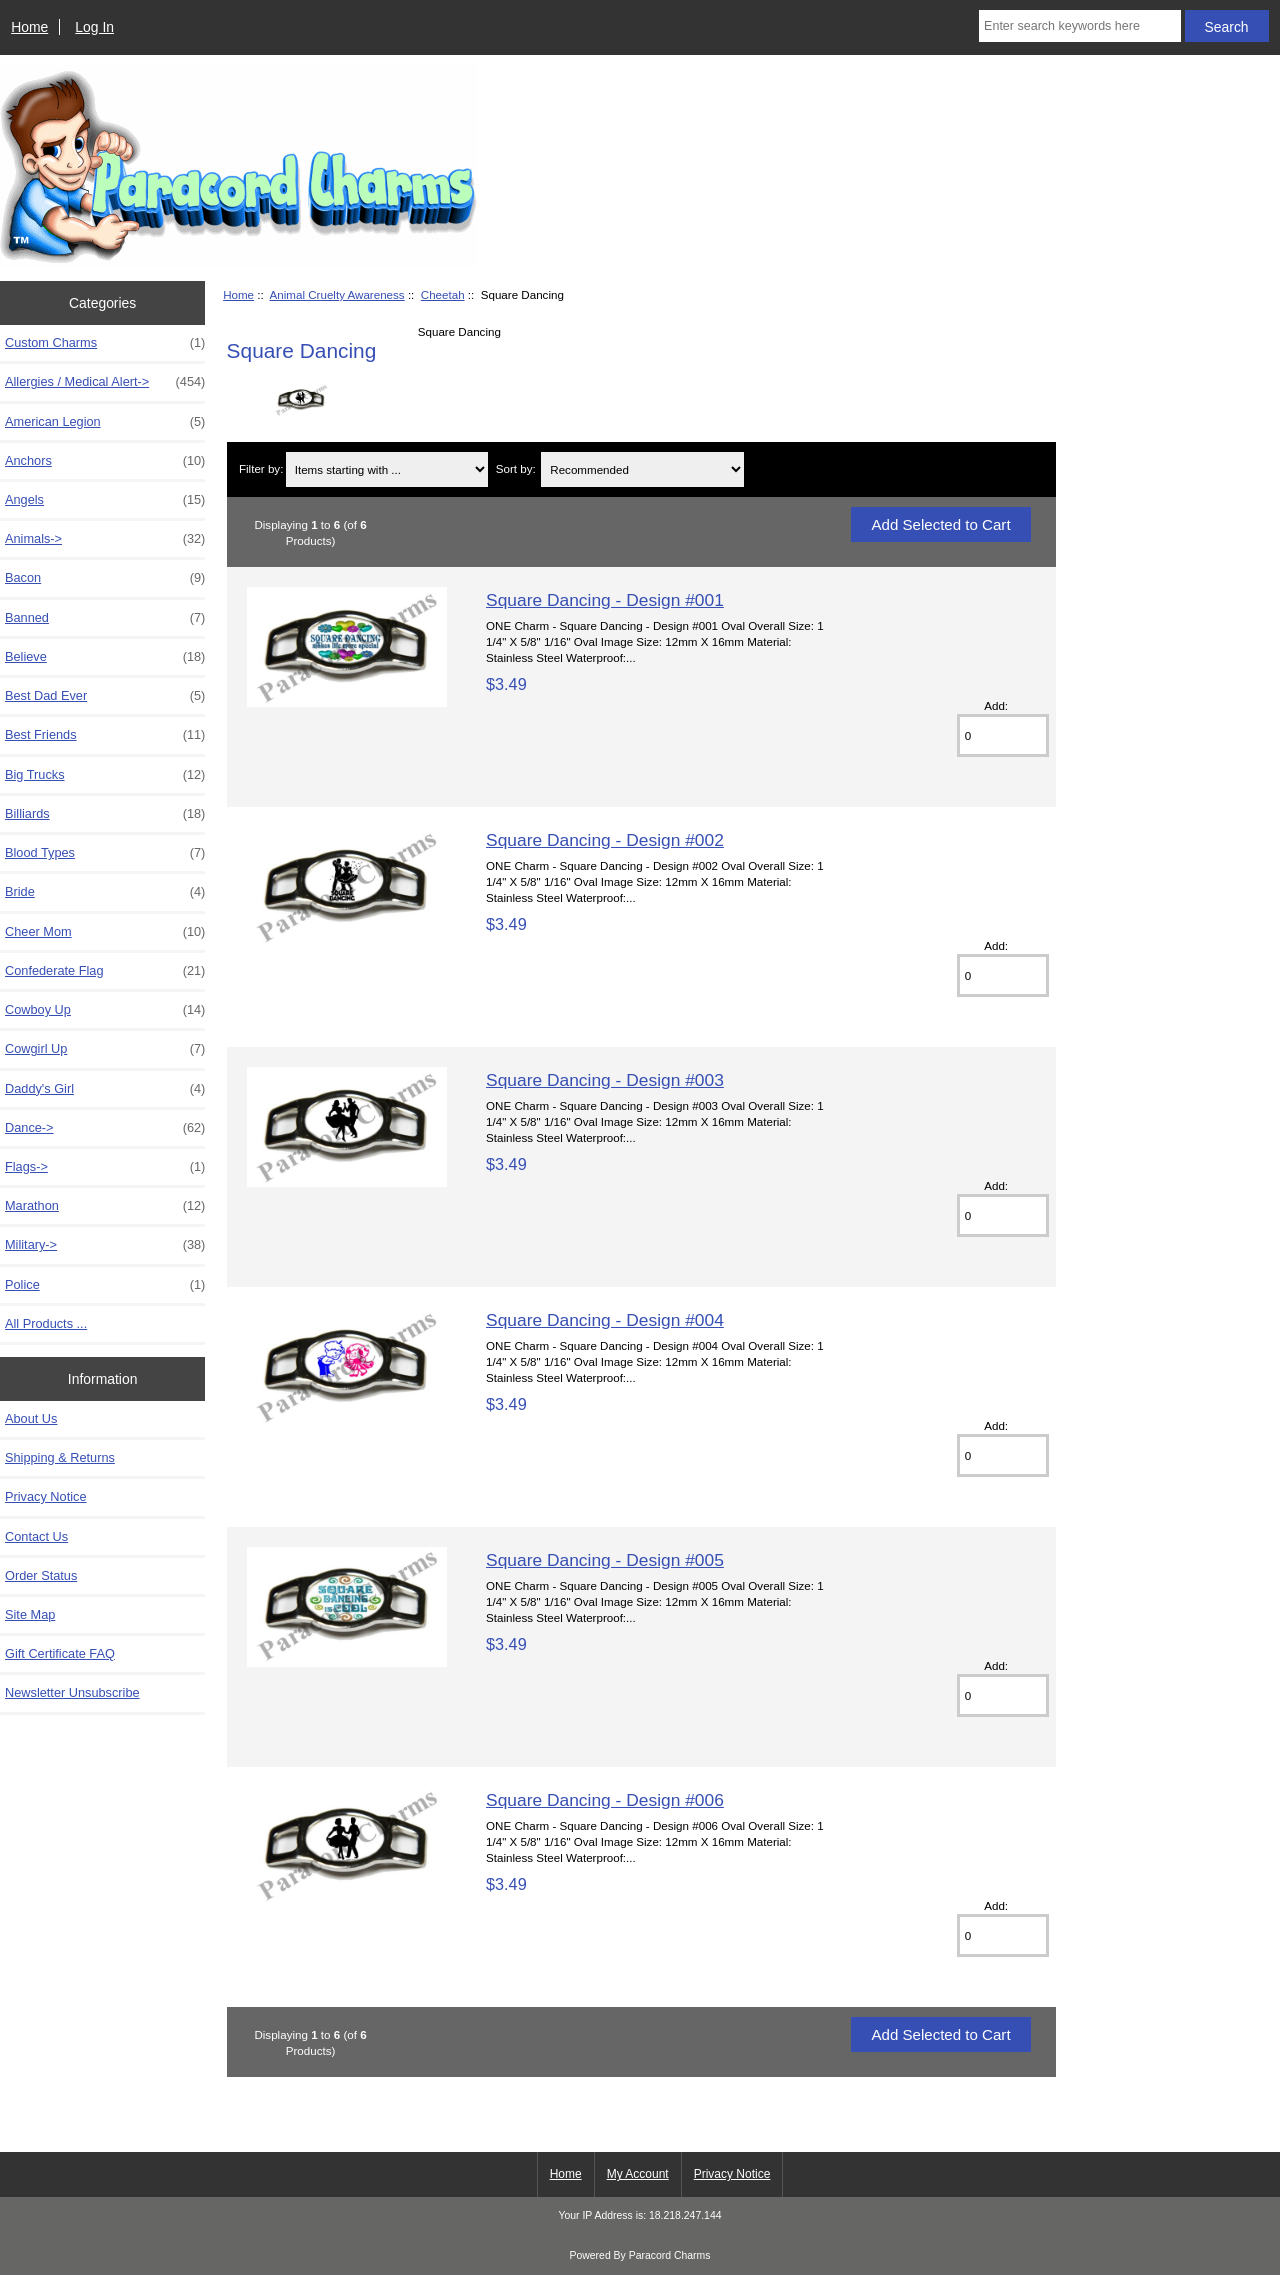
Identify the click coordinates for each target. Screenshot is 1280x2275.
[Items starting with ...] (387, 469)
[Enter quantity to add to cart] (1003, 735)
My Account (638, 2174)
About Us (31, 1418)
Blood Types (105, 853)
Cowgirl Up (105, 1049)
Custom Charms (105, 343)
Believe (105, 657)
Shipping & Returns (60, 1457)
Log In (94, 27)
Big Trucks (105, 775)
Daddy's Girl (105, 1089)
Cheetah (443, 294)
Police (105, 1285)
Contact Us (36, 1536)
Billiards (105, 814)
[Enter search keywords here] (1080, 26)
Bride (105, 892)
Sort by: (516, 469)
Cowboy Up (105, 1010)
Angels (105, 500)
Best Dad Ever (105, 696)
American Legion (105, 422)
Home (29, 27)
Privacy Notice (45, 1496)
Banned (105, 618)
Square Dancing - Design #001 (605, 600)
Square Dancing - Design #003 (605, 1080)
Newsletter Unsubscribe (72, 1692)
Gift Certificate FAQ (60, 1653)
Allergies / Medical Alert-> (105, 382)
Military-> (105, 1245)
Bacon (105, 578)
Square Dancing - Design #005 (605, 1560)
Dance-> (105, 1128)
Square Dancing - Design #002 (605, 840)
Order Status (41, 1575)
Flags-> (105, 1167)
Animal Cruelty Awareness (337, 294)
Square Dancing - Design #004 (605, 1320)
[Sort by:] (642, 469)
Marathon (105, 1206)
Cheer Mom (105, 932)
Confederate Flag (105, 971)
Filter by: (261, 469)
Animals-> (105, 539)
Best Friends (105, 735)
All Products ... (46, 1323)
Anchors (105, 461)
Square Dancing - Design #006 (605, 1800)
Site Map (30, 1614)
